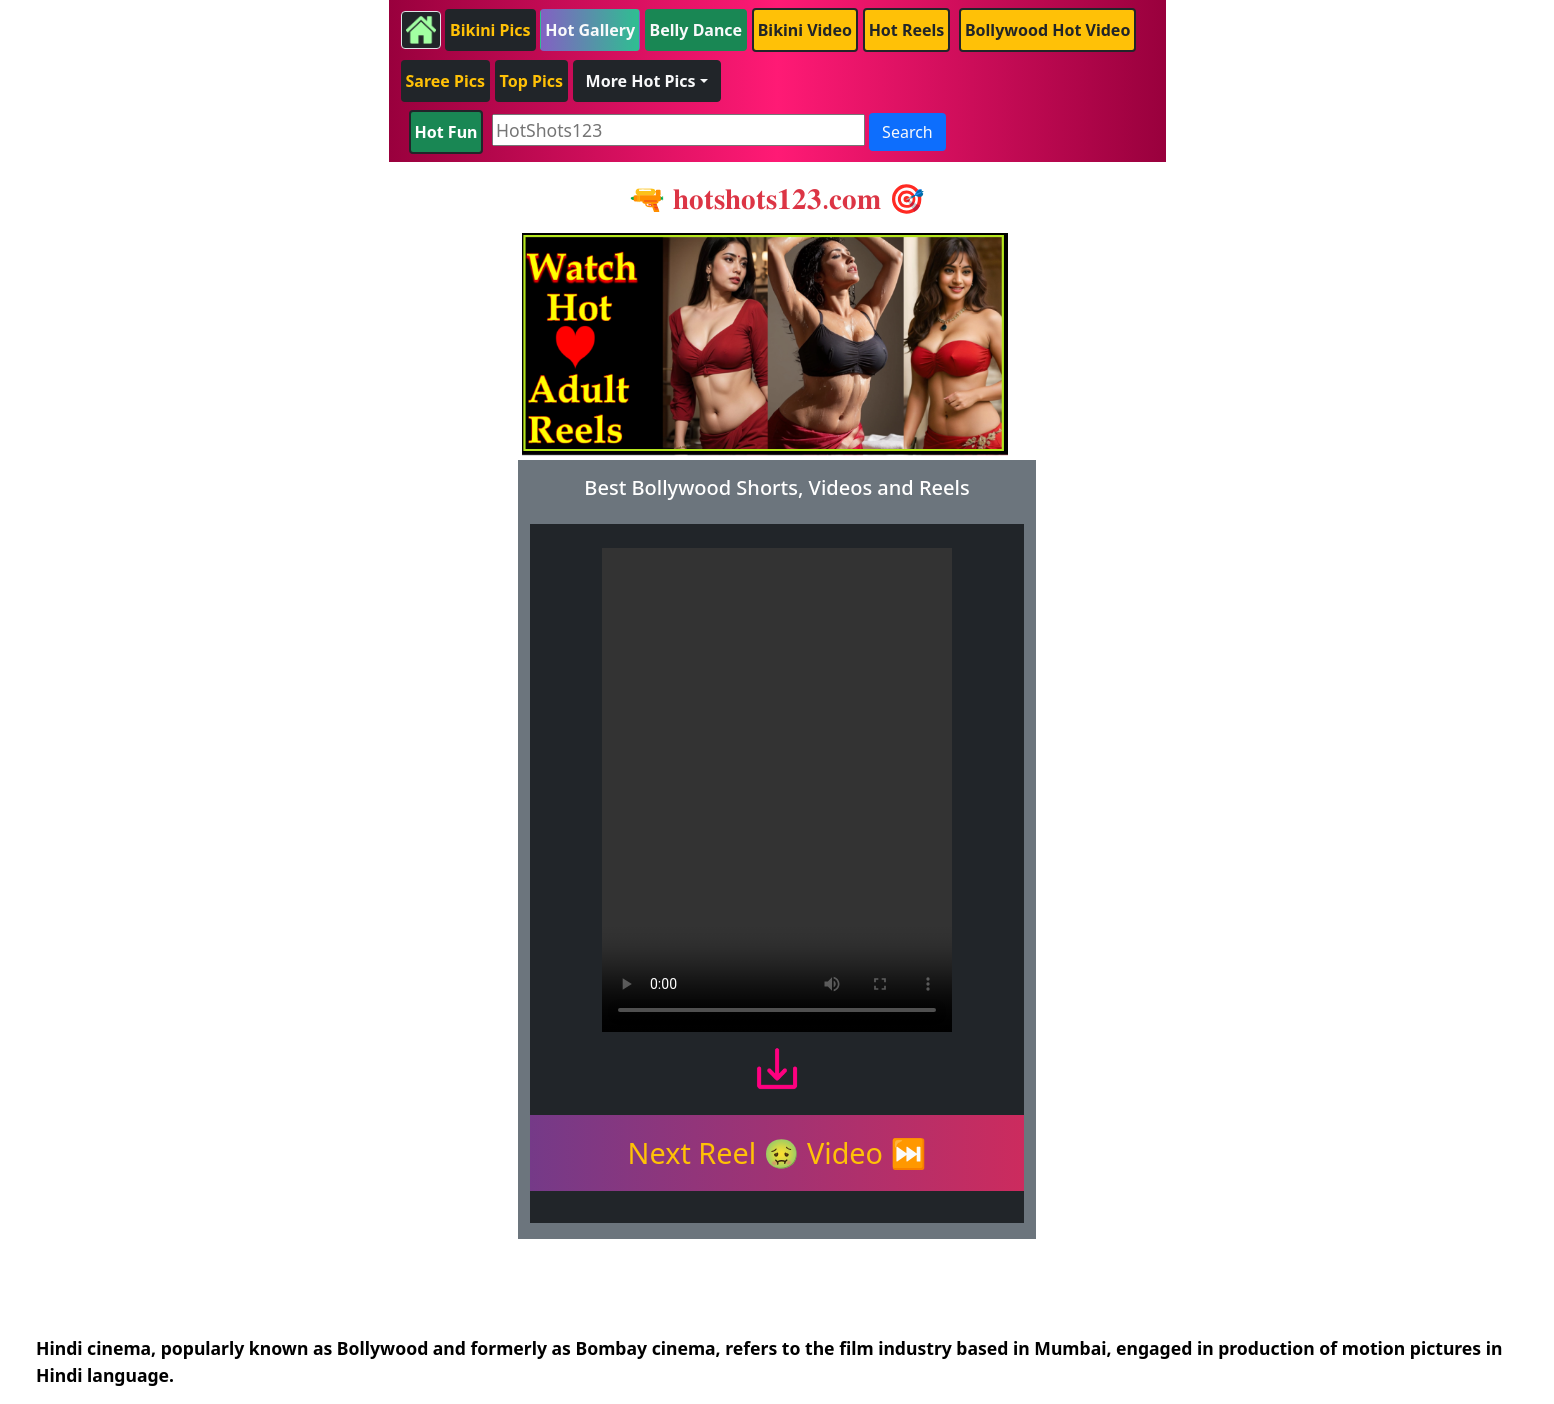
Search (907, 132)
